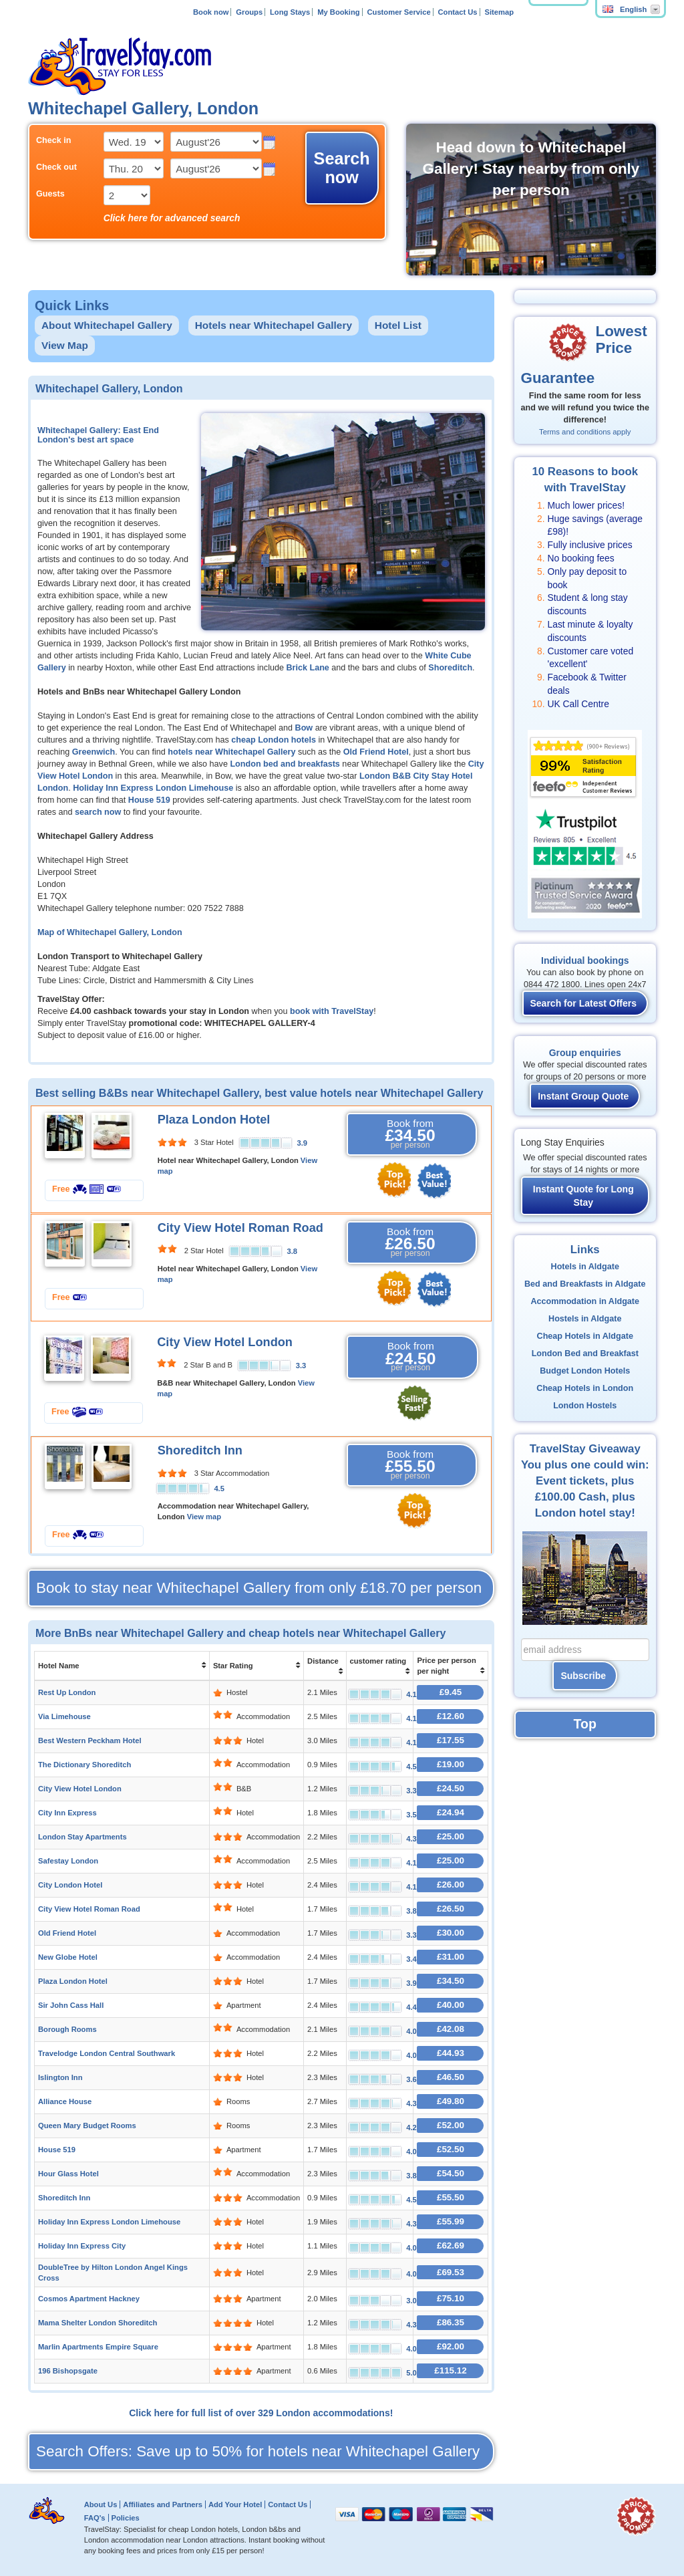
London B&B (385, 776)
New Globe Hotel (68, 1957)
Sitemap (499, 12)
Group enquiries (585, 1052)
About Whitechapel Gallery (106, 325)
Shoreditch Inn (200, 1450)
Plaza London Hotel (214, 1119)
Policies (125, 2518)
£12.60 (450, 1716)
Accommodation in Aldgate (584, 1301)
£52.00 (450, 2125)
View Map (64, 345)
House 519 (149, 800)
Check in (53, 140)
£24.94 (450, 1812)
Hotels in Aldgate (585, 1266)
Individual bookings (585, 960)
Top (585, 1723)
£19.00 (450, 1764)
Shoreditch (450, 667)
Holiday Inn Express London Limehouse (153, 788)
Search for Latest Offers (583, 1003)
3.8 (292, 1251)
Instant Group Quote (583, 1096)
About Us (101, 2504)
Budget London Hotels (585, 1371)
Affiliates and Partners (162, 2504)
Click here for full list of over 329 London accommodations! (261, 2413)
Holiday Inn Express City (82, 2246)
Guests (50, 194)
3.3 (301, 1366)
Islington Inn (60, 2077)
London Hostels (585, 1405)
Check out (56, 167)
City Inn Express (67, 1813)
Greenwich (93, 752)
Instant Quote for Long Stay (583, 1196)
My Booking (338, 12)
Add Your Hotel (235, 2504)
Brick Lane (307, 667)
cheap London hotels (273, 740)
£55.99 (450, 2221)
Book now (210, 12)
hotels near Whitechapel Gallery (231, 752)
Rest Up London (67, 1692)
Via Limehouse (64, 1716)
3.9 (302, 1143)
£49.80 (450, 2101)
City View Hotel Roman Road (240, 1228)
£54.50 (450, 2173)
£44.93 (450, 2053)
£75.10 (450, 2298)
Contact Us (458, 12)
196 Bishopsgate (68, 2371)
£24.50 (450, 1788)
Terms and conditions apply (585, 432)
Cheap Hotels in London (584, 1388)
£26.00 (450, 1885)
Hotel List (398, 325)
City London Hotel (70, 1885)
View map (204, 1517)
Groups (249, 12)
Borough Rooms (67, 2029)
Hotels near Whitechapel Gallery (273, 325)
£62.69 (450, 2245)
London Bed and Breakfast (585, 1353)
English (625, 9)
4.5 (219, 1489)
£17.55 (450, 1740)
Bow (304, 728)
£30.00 (450, 1933)
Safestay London (68, 1861)
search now (98, 812)
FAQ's (95, 2518)
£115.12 (450, 2370)
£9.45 (451, 1692)
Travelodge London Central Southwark (106, 2053)
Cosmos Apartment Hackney (89, 2299)
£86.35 (450, 2322)
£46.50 (450, 2077)
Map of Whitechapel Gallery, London (109, 932)
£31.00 (450, 1957)
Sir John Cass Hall (71, 2005)
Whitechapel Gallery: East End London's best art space (98, 435)
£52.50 (450, 2149)
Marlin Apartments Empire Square (98, 2347)
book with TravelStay (331, 1011)
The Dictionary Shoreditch (84, 1765)
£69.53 (450, 2272)
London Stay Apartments (82, 1837)
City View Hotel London (225, 1342)
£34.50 (450, 1981)
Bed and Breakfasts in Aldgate (585, 1284)
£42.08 (450, 2029)
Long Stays (290, 12)
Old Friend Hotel (376, 752)
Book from (410, 1134)
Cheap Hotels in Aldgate (585, 1336)
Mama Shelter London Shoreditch (97, 2323)
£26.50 (450, 1909)
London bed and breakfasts (284, 764)
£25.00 (450, 1836)
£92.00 (450, 2346)
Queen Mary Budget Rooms (87, 2125)
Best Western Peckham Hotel (90, 1740)
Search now (342, 167)
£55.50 (450, 2197)
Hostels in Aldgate (584, 1318)
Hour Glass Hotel (68, 2174)
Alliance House (65, 2101)
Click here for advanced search (172, 218)
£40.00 (450, 2005)
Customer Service (398, 12)
